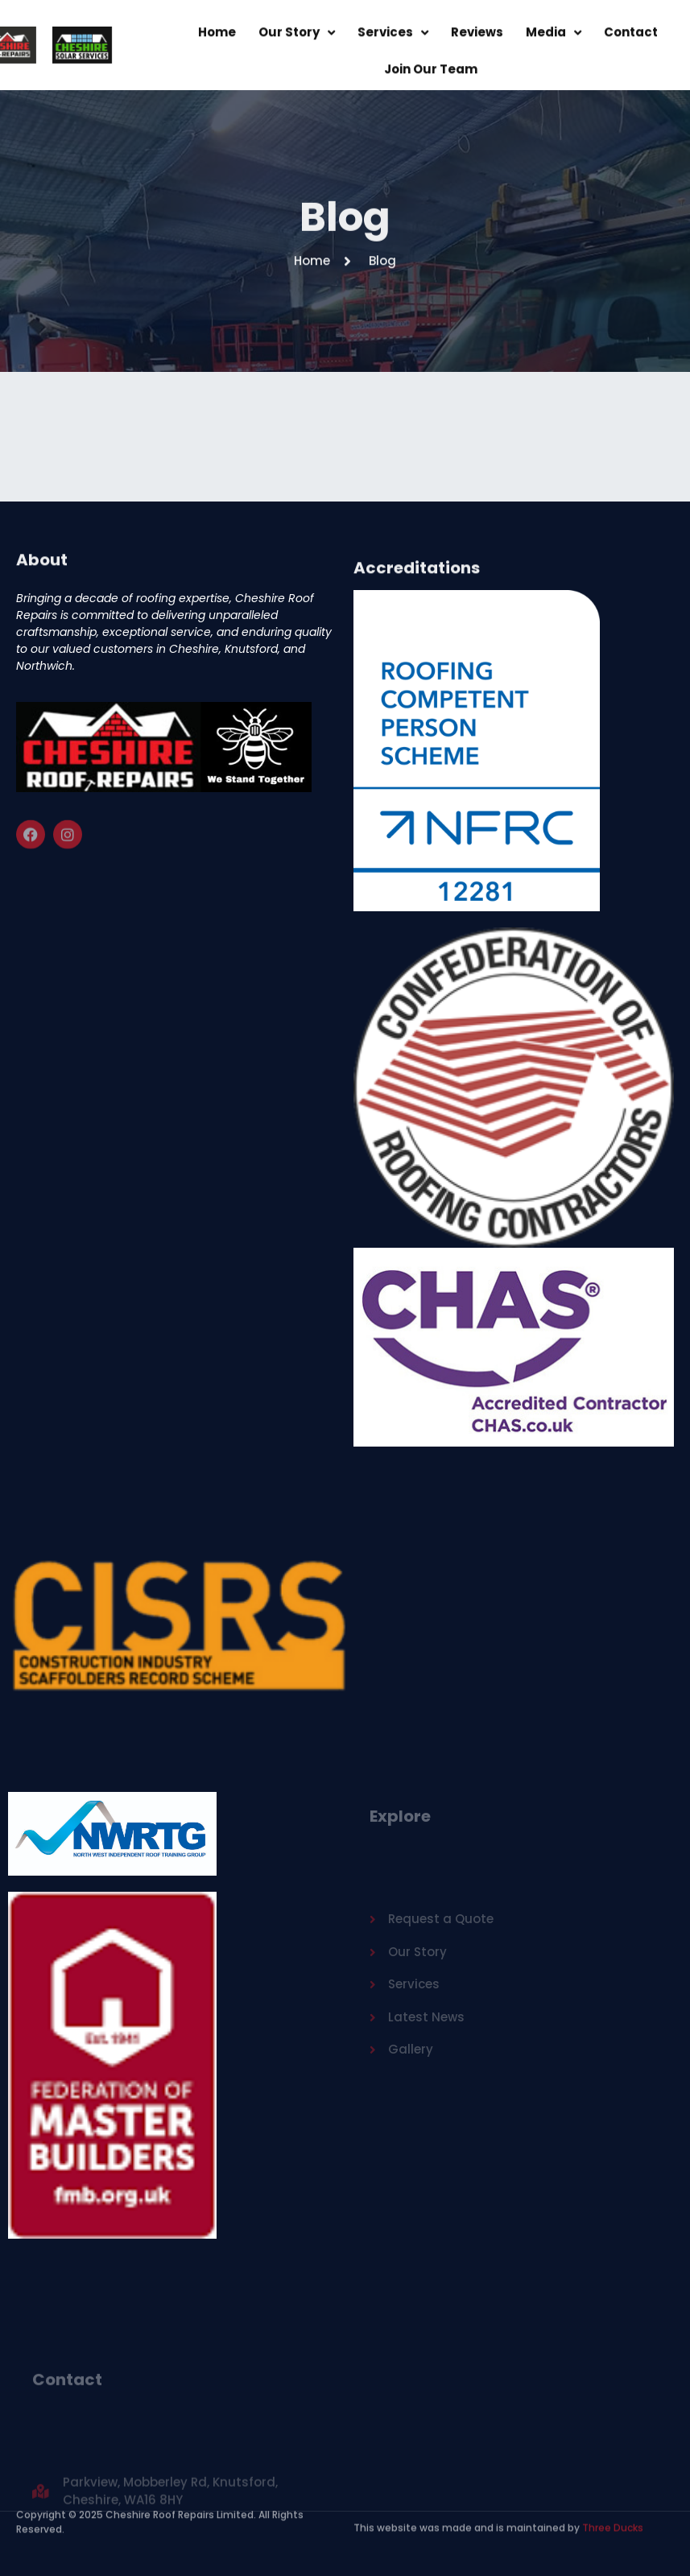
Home (217, 37)
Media (553, 38)
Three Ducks (611, 2521)
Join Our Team (430, 74)
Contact (631, 37)
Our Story (296, 38)
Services (392, 38)
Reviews (477, 37)
